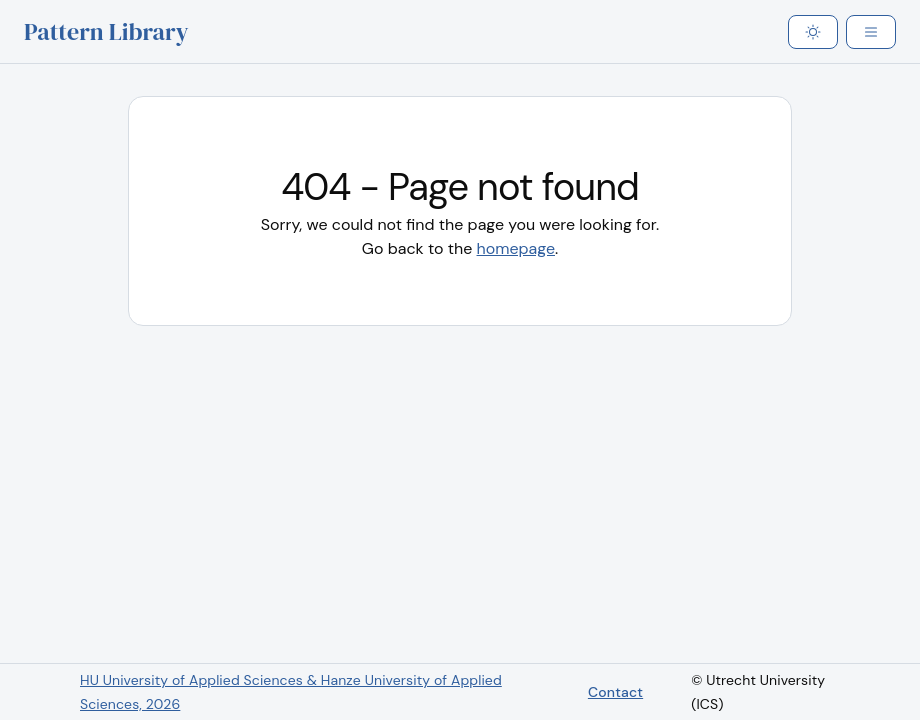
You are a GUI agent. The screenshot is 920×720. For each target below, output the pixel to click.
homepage (516, 248)
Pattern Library (106, 32)
